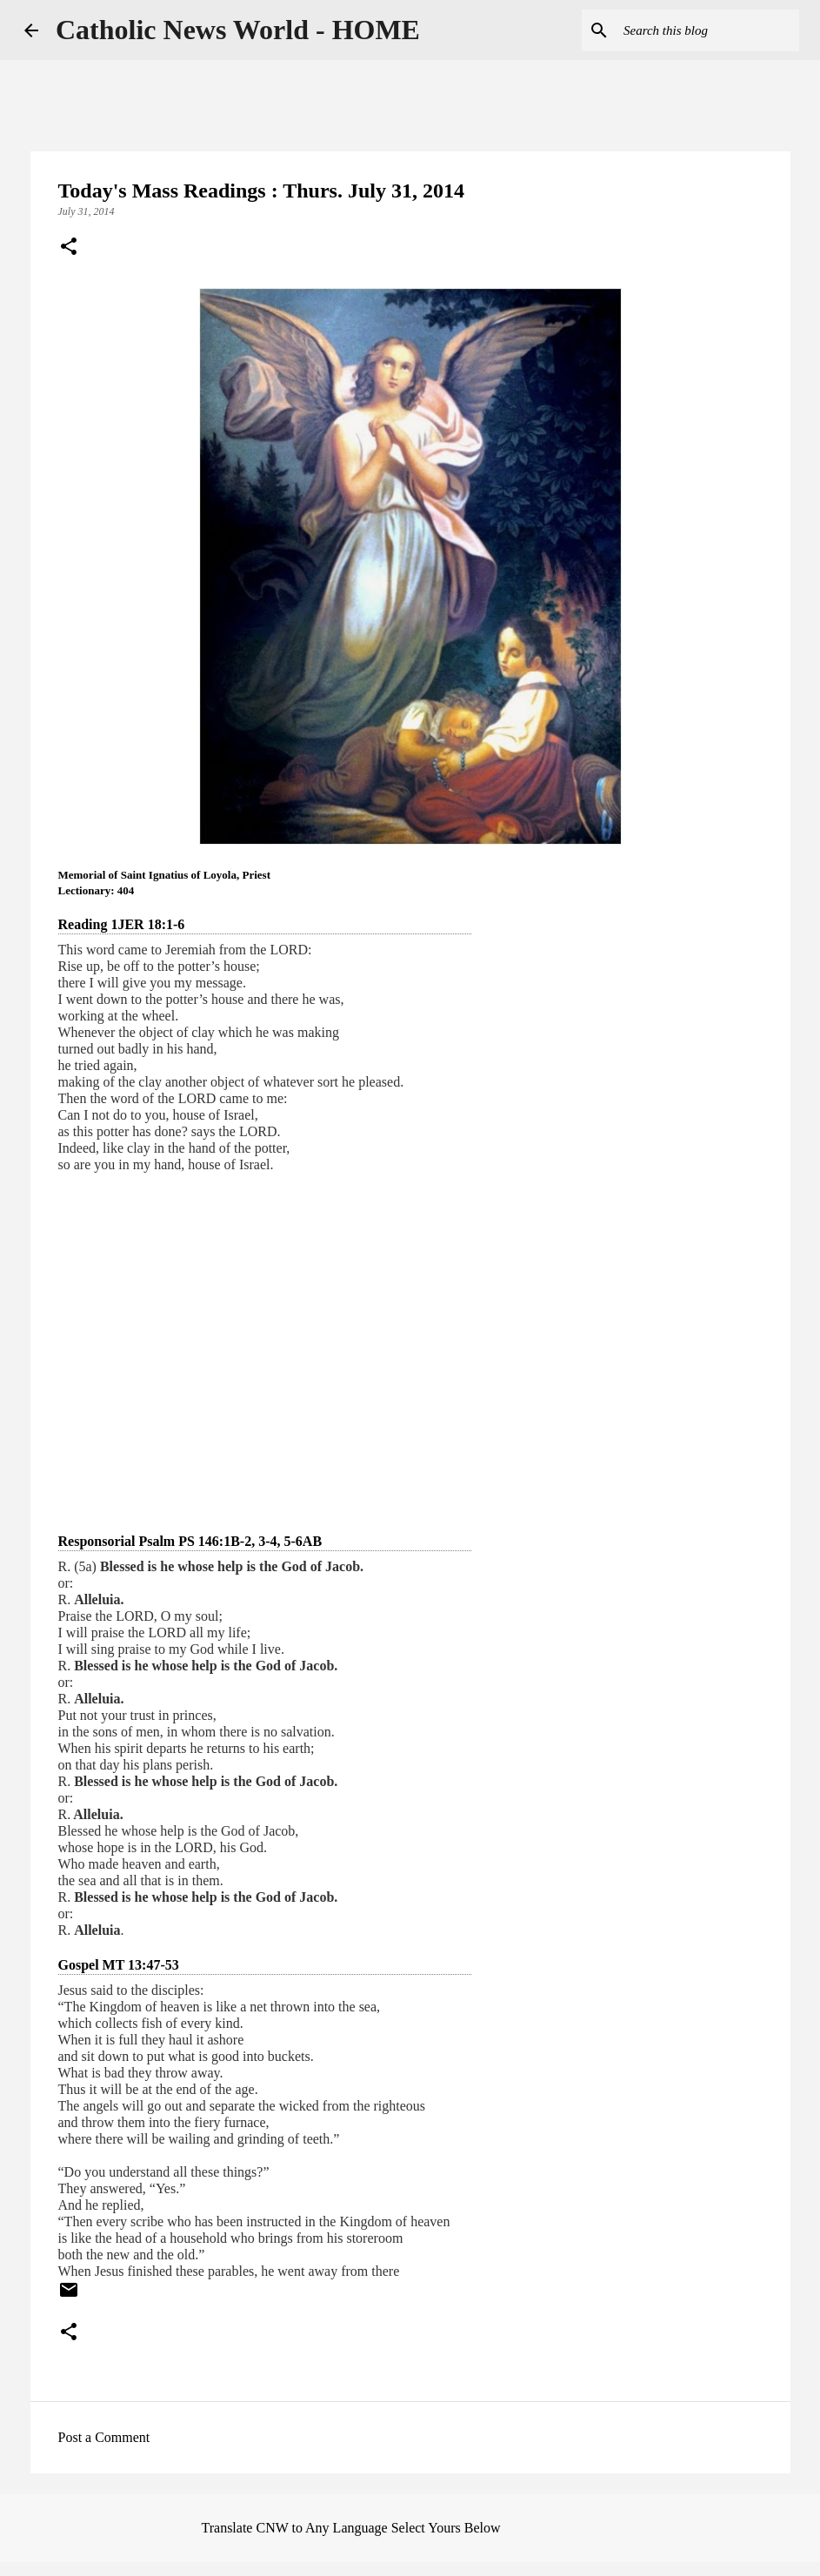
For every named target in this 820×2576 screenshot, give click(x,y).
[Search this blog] (708, 30)
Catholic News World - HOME (238, 29)
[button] (68, 248)
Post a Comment (104, 2437)
